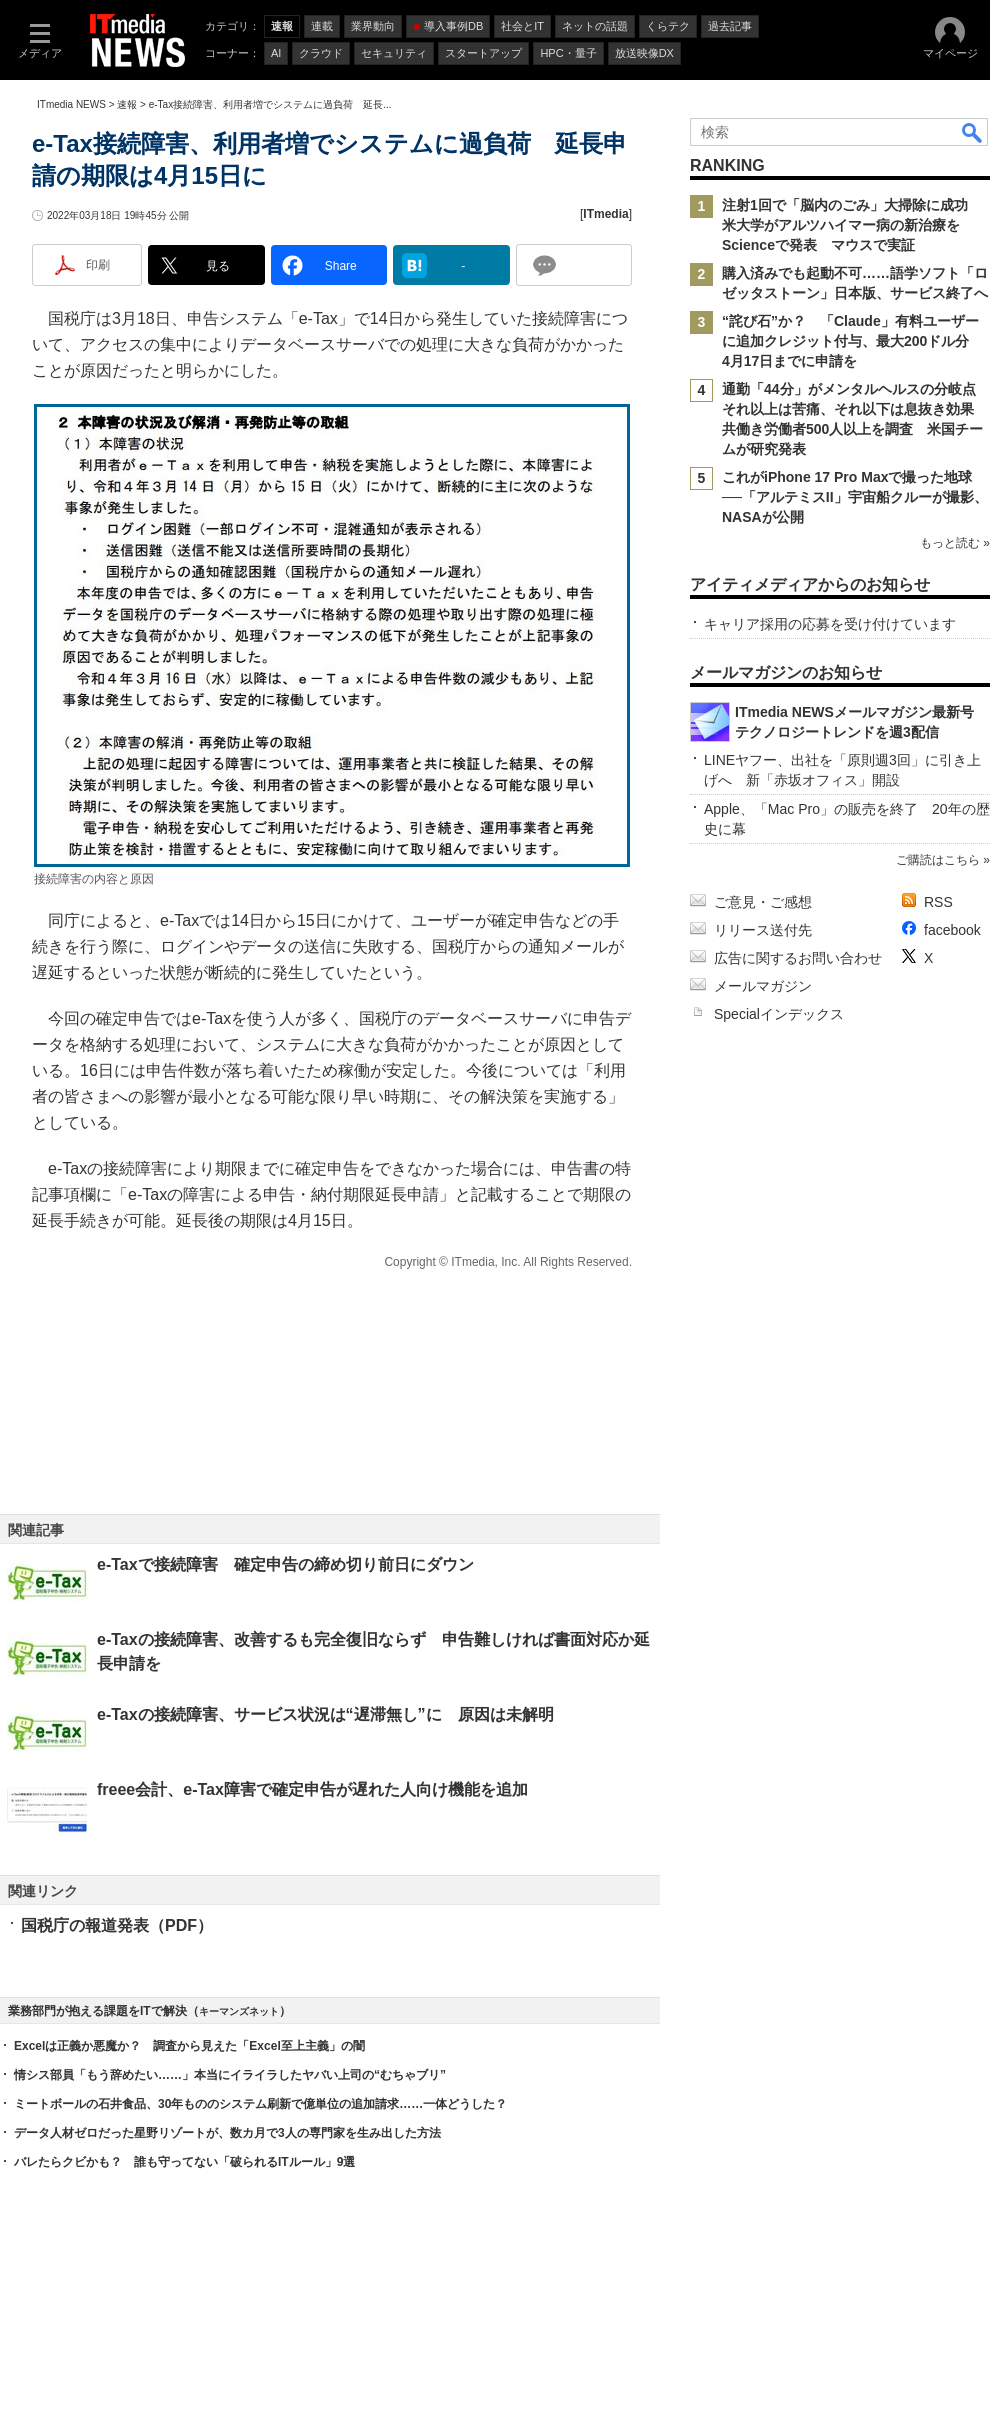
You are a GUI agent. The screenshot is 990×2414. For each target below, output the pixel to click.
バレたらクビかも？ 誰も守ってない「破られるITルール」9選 (184, 2162)
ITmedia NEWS (71, 104)
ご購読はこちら (938, 860)
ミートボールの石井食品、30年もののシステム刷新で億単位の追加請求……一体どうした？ (260, 2104)
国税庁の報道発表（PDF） (117, 1925)
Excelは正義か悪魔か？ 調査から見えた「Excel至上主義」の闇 (189, 2046)
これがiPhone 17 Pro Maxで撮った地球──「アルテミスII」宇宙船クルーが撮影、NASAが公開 (855, 497)
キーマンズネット (239, 2011)
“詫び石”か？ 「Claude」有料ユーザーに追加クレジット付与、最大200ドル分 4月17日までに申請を (852, 341)
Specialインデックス (779, 1014)
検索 (973, 132)
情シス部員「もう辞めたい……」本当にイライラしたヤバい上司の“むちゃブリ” (230, 2075)
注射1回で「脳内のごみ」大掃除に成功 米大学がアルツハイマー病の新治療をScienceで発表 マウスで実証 (852, 225)
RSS (938, 902)
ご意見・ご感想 (763, 902)
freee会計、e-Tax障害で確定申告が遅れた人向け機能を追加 (312, 1789)
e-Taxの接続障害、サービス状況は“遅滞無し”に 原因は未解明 (325, 1714)
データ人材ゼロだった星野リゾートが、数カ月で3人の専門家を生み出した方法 (227, 2133)
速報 (127, 104)
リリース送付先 (763, 930)
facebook (952, 930)
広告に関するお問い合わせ (798, 958)
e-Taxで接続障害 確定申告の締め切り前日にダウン (285, 1564)
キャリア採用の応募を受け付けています (830, 624)
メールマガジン (763, 986)
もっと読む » (955, 543)
